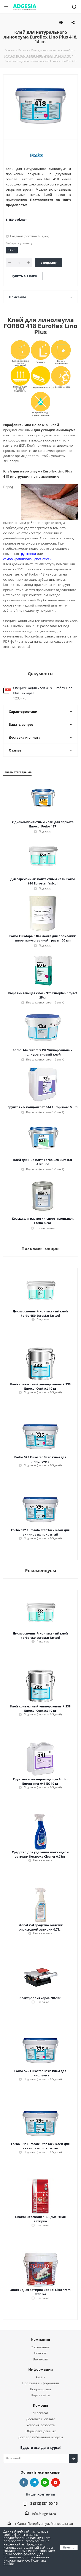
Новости (40, 2353)
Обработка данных (40, 2431)
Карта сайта (40, 2395)
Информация (40, 2369)
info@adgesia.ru (44, 2513)
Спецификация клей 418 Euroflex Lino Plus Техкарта (42, 690)
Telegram (34, 2482)
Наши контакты (40, 2494)
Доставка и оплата (40, 2419)
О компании (40, 2347)
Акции (41, 2377)
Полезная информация (40, 2383)
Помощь (40, 2405)
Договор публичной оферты (40, 2437)
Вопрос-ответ (40, 2389)
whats (45, 2482)
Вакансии (40, 2359)
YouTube (55, 2482)
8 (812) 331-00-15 (44, 2503)
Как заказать (40, 2413)
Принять (68, 2547)
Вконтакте (23, 2482)
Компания (40, 2339)
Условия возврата (40, 2425)
